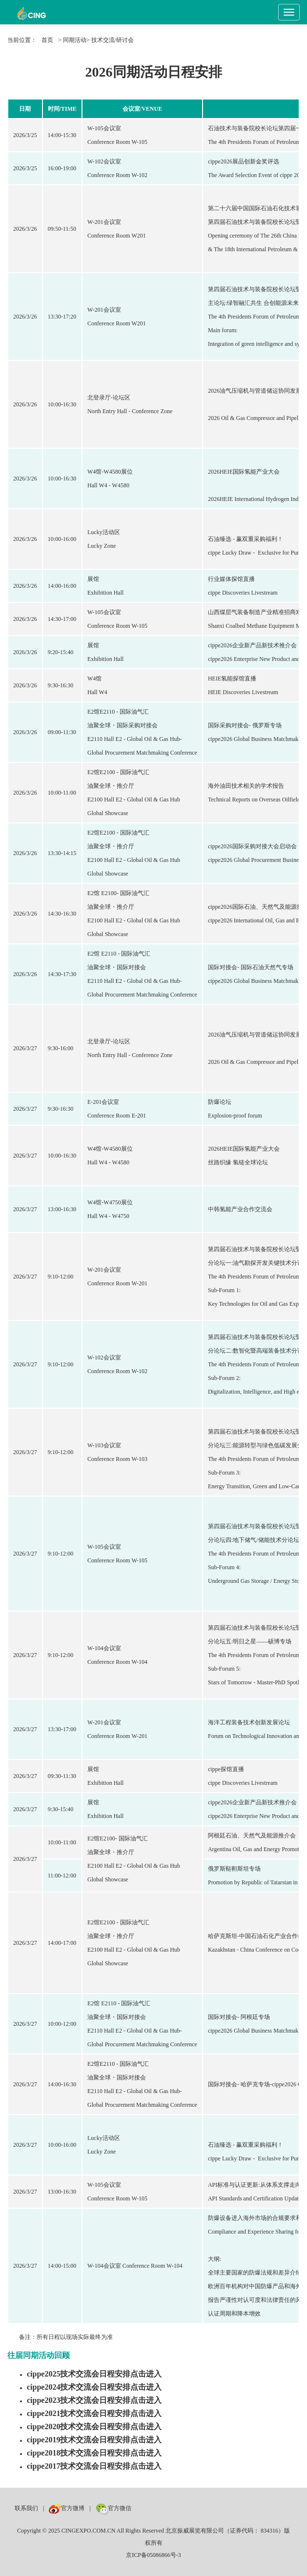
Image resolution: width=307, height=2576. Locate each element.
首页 (47, 40)
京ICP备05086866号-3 (153, 2555)
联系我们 (26, 2508)
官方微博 (66, 2508)
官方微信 (113, 2508)
